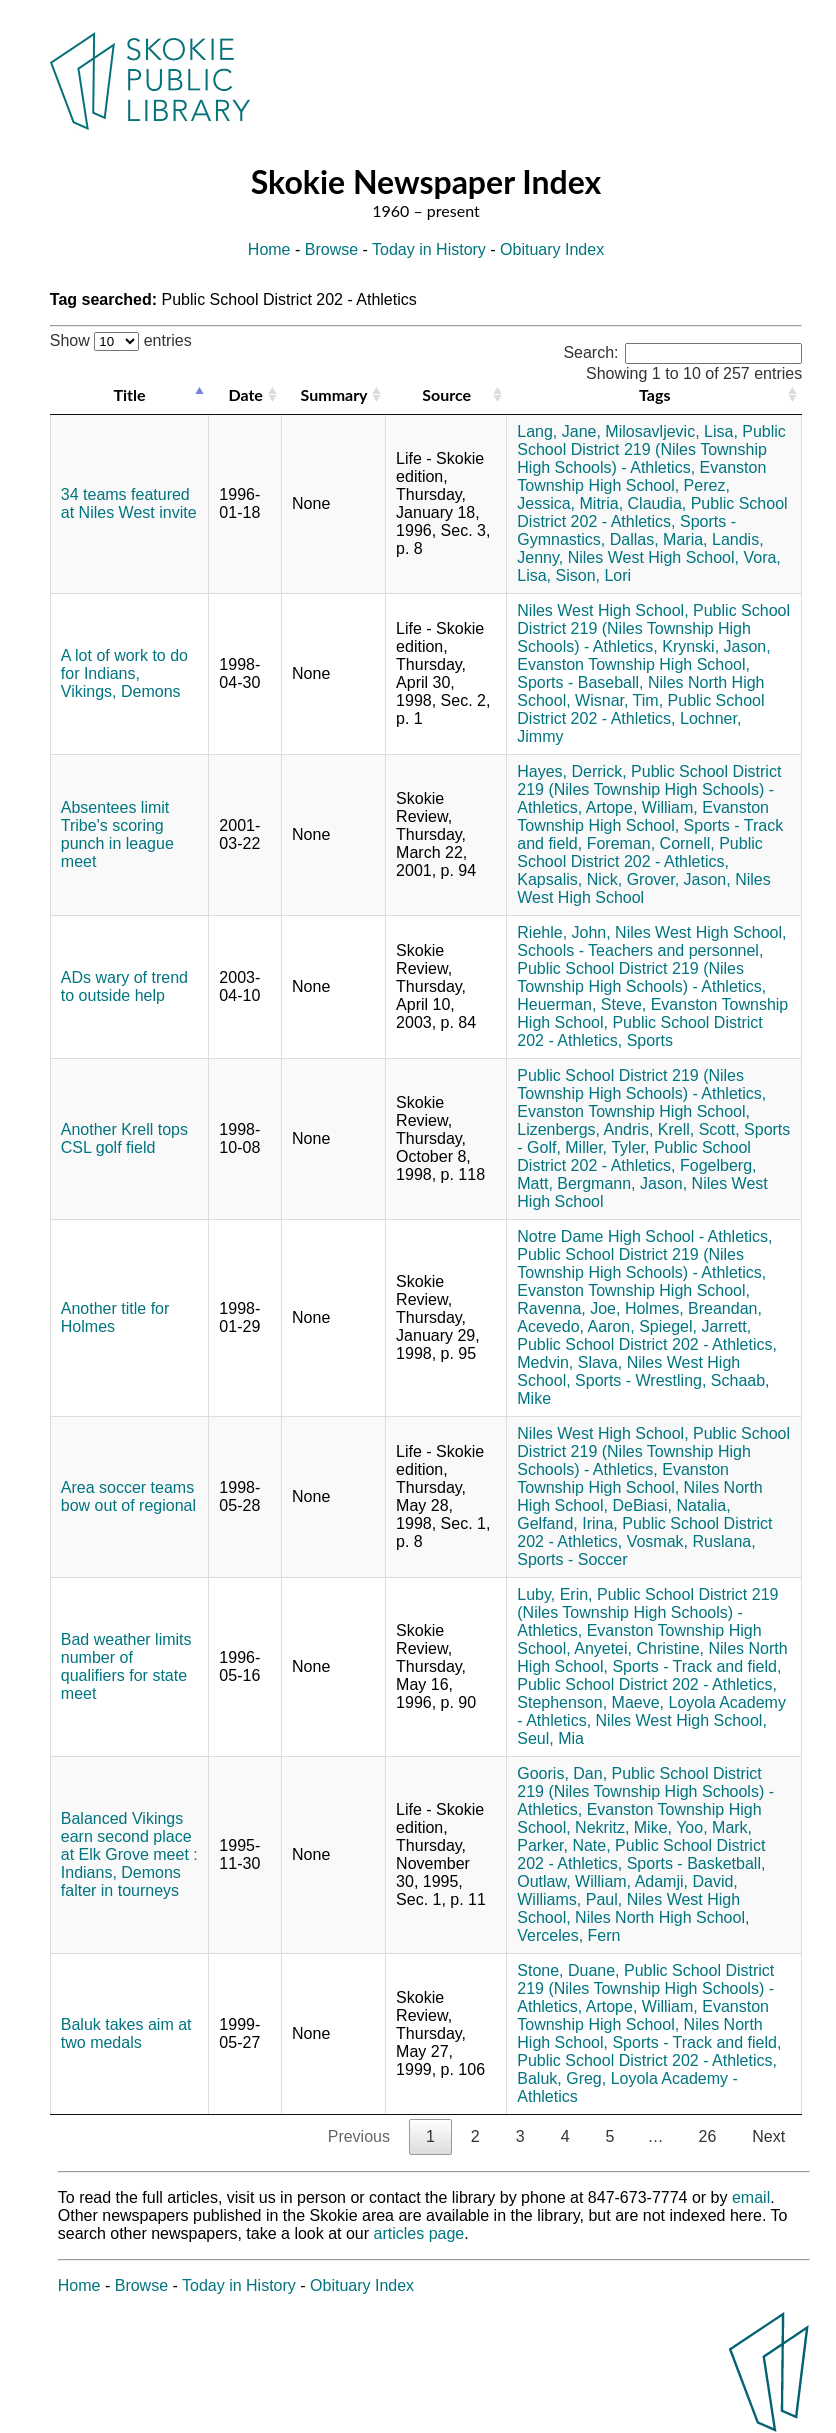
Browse (331, 249)
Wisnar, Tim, (619, 700)
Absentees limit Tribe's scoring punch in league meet (117, 834)
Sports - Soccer (572, 1559)
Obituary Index (552, 249)
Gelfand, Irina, (567, 1523)
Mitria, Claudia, (633, 503)
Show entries (121, 340)
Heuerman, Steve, (581, 1004)
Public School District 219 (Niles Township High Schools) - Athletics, (651, 449)
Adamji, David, (686, 1881)
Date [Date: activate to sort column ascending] (246, 394)
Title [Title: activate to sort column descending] (130, 394)
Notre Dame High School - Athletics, (644, 1236)
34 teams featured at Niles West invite (129, 503)
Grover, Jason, (679, 879)
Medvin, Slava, (569, 1362)
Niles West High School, (653, 557)
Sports (650, 1040)
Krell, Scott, (699, 1129)
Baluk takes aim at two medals (126, 2033)
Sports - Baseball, (580, 682)
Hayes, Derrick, (571, 771)
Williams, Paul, (569, 1899)
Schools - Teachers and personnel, (640, 950)
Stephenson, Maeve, (590, 1702)
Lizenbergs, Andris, (585, 1129)
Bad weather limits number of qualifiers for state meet (126, 1666)
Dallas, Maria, (659, 539)
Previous (359, 2136)
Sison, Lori (594, 575)
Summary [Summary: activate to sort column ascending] (334, 394)
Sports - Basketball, (696, 1863)
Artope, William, (642, 807)
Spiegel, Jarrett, (695, 1326)
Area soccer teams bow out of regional (128, 1496)
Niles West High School (643, 888)
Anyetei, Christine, (639, 1648)
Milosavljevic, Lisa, (671, 431)
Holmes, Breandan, (693, 1308)
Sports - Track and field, (696, 1666)
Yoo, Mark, (714, 1827)
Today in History (429, 249)
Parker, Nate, (563, 1845)
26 (707, 2136)
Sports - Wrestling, (640, 1380)
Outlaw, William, (574, 1881)
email (751, 2197)
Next (768, 2136)
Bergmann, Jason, (622, 1183)
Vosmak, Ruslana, (691, 1541)
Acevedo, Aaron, (575, 1326)
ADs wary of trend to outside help (124, 986)
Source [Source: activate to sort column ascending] (446, 394)
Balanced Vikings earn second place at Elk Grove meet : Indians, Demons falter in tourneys (129, 1854)
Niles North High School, (662, 1917)
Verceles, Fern (568, 1935)
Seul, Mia (550, 1738)
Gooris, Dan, (562, 1773)
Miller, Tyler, (607, 1147)
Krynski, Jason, (716, 646)
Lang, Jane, (559, 431)
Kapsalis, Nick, (569, 879)
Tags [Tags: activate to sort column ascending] (654, 394)
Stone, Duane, (568, 1970)
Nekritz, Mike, (623, 1827)
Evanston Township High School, (641, 476)
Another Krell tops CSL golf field (124, 1138)
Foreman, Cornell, (651, 843)
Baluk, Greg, (561, 2078)
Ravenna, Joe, (568, 1308)
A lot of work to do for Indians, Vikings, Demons (124, 673)
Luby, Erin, (554, 1594)
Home (269, 249)
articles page (419, 2233)
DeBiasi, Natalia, (671, 1505)
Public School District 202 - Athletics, (652, 512)
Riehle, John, (563, 932)
